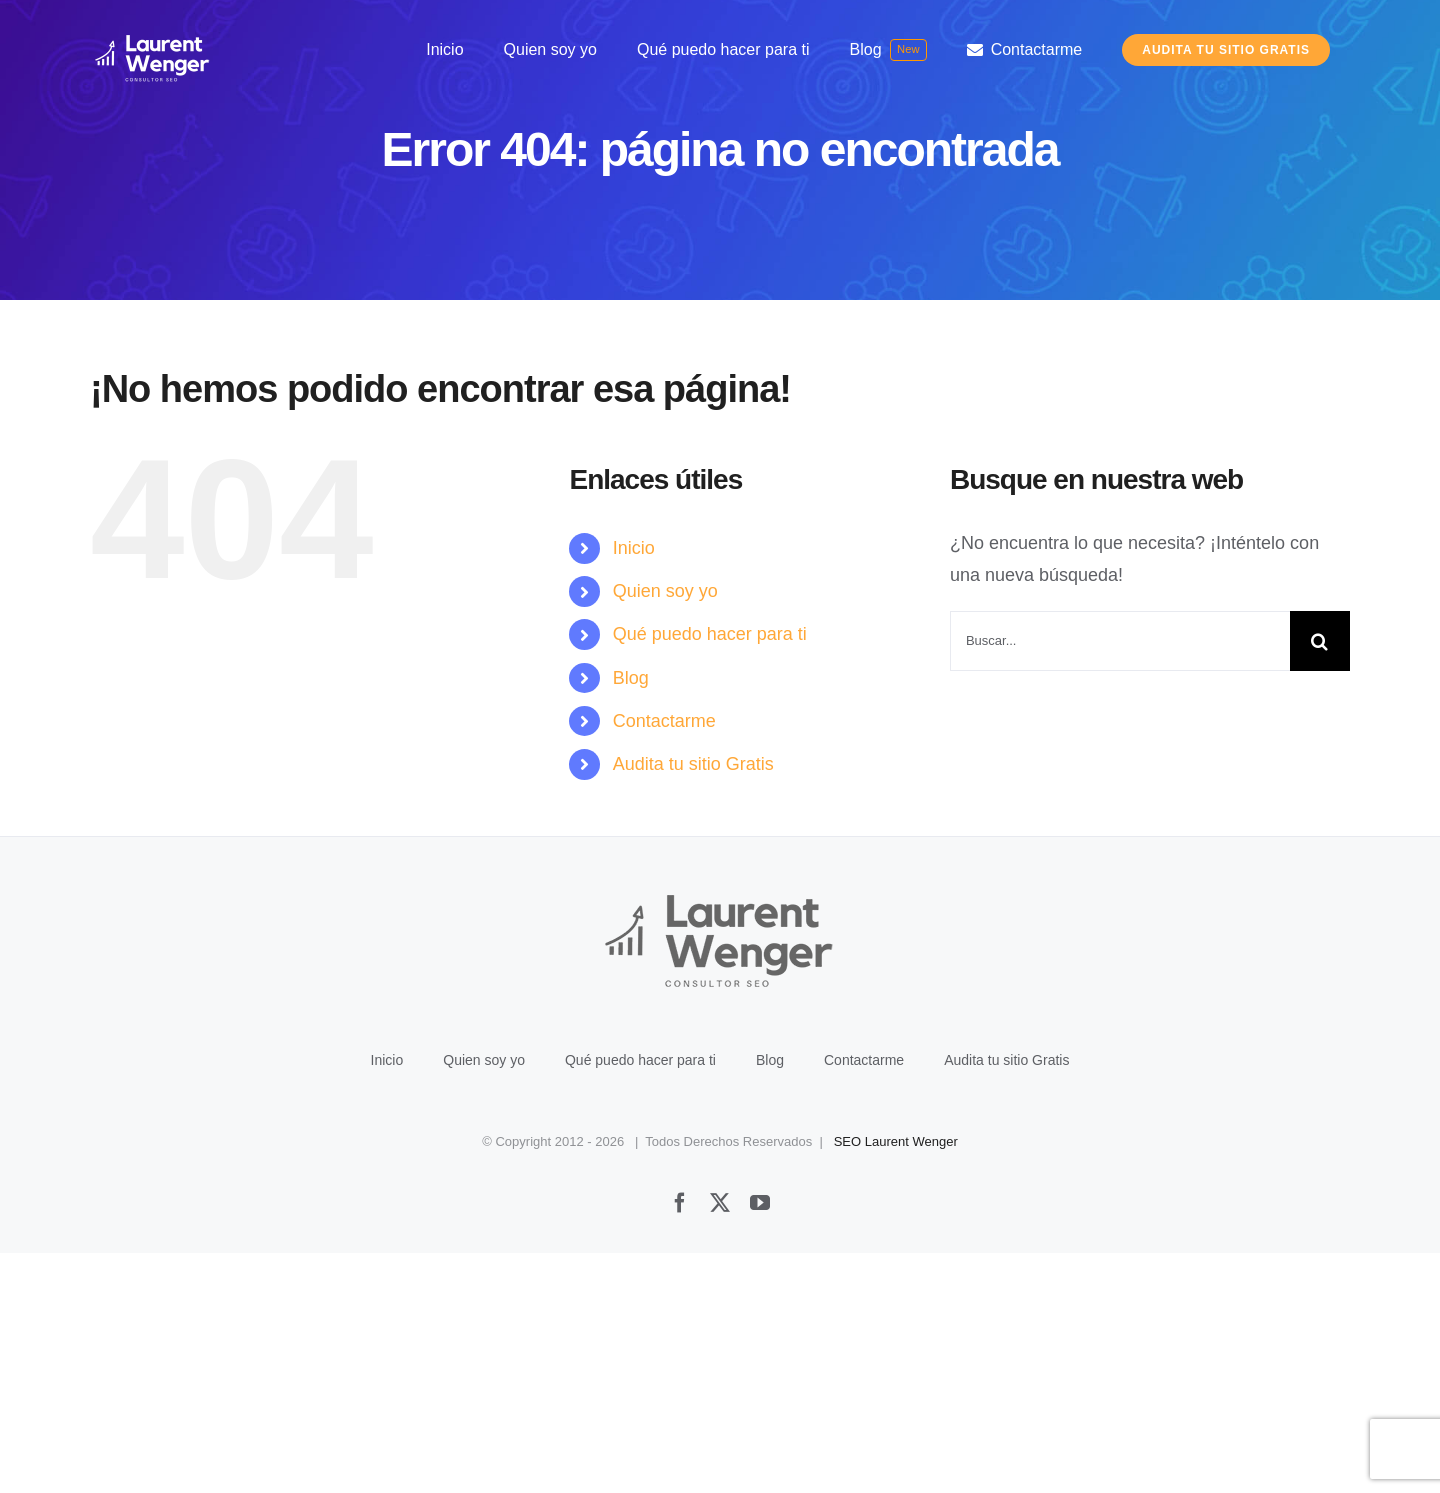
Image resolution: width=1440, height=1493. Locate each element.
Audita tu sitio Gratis (693, 764)
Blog (631, 678)
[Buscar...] (1120, 641)
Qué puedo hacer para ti (710, 634)
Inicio (634, 548)
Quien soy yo (665, 591)
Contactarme (664, 721)
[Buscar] (1320, 641)
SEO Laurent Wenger (896, 1381)
